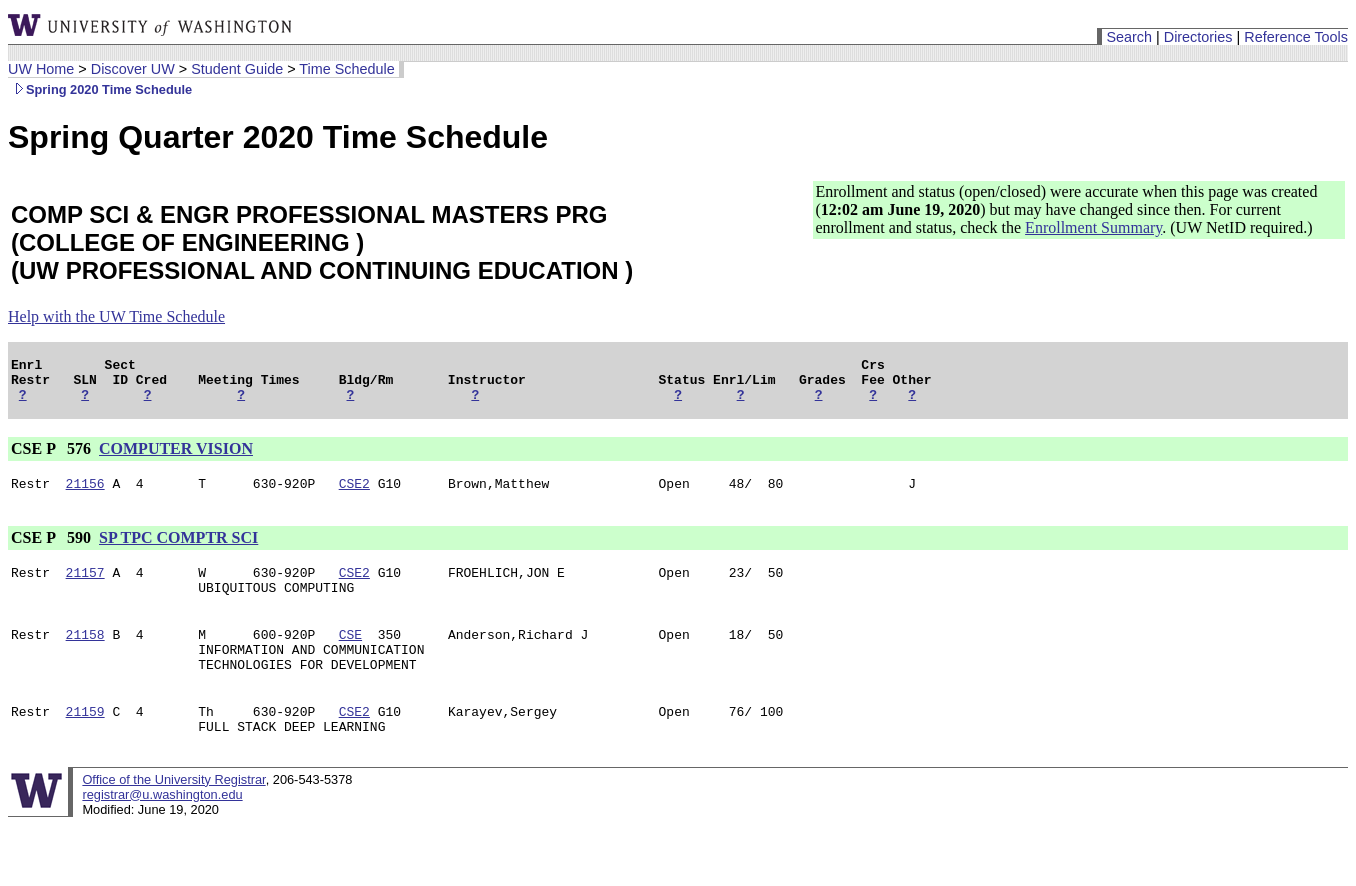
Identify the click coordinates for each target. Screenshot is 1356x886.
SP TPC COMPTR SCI (178, 549)
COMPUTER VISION (176, 457)
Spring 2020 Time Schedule (100, 89)
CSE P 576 (53, 457)
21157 (85, 587)
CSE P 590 (53, 549)
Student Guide (237, 69)
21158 (85, 655)
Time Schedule (346, 69)
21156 (85, 495)
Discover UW (133, 69)
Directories (1198, 37)
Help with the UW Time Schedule (116, 316)
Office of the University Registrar (173, 812)
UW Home (41, 69)
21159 (85, 741)
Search (1129, 37)
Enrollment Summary (1093, 227)
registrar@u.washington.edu (162, 827)
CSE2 (354, 495)
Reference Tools (1296, 37)
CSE (350, 655)
